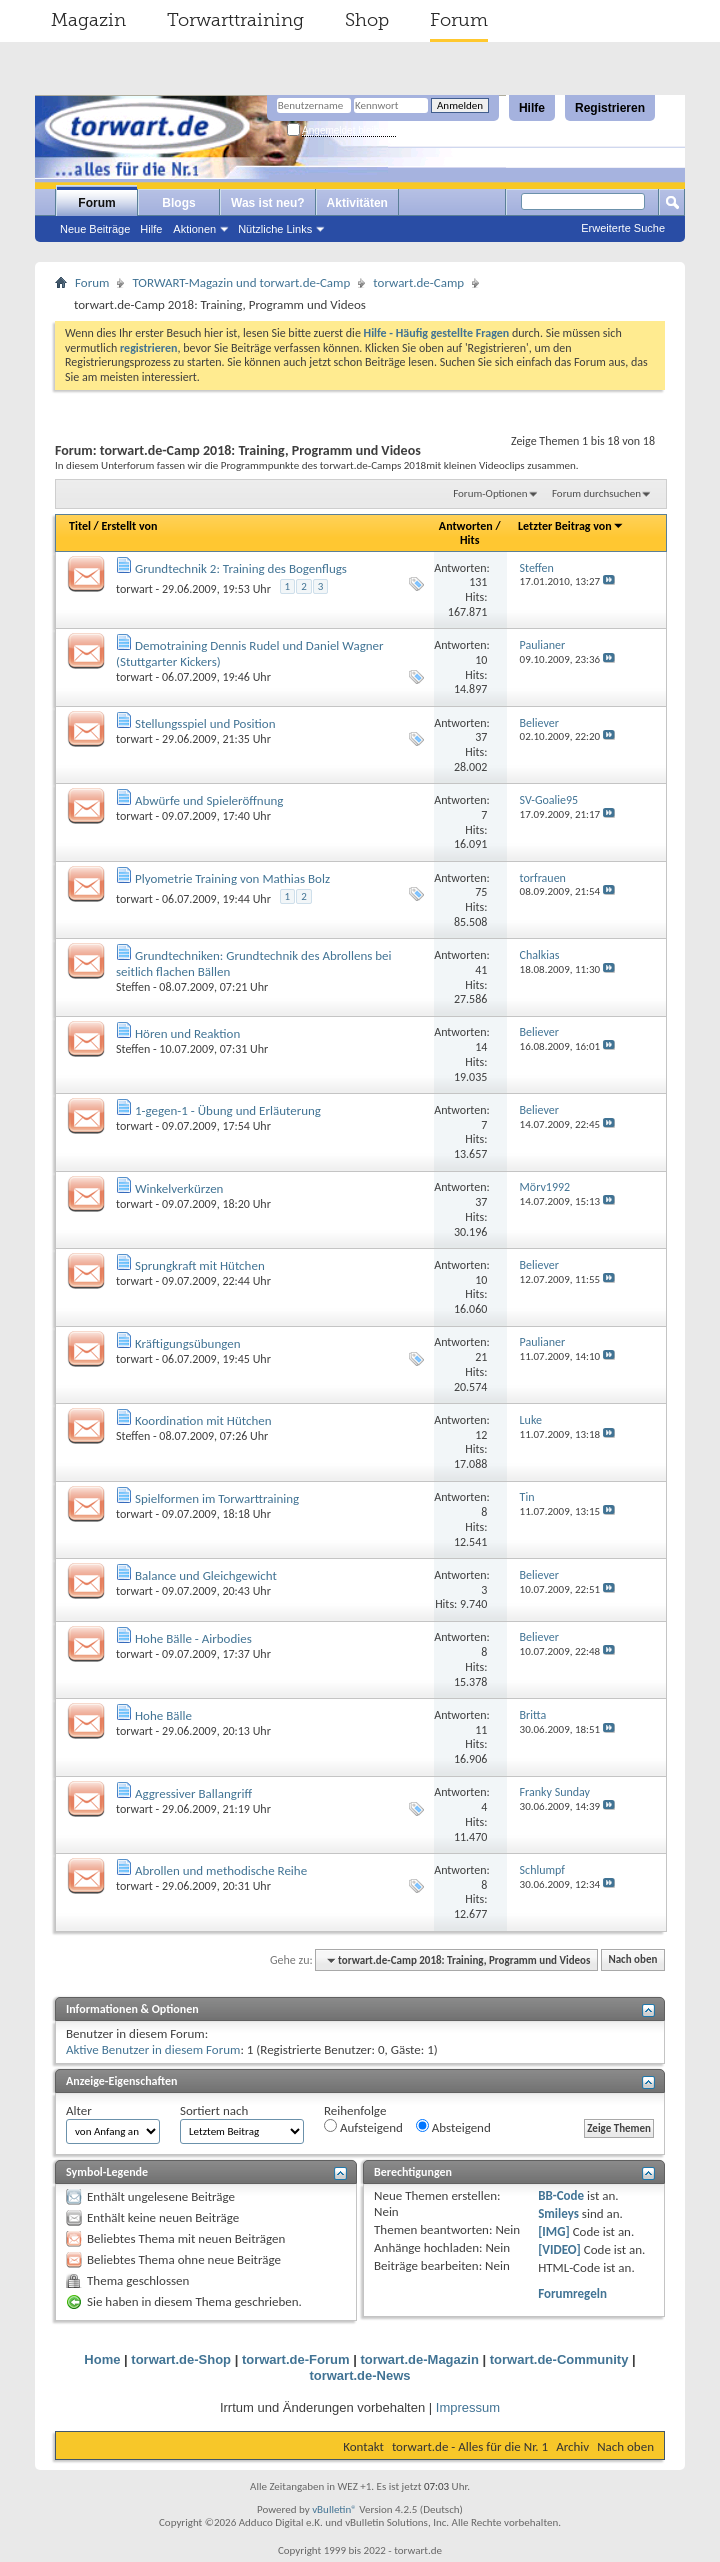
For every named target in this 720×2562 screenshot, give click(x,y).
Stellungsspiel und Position (205, 723)
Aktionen (194, 229)
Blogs (178, 203)
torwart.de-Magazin (419, 2359)
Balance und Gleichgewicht (206, 1575)
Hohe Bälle (163, 1715)
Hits (469, 540)
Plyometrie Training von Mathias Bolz (232, 878)
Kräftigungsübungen (188, 1343)
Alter (79, 2110)
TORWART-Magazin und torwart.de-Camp (241, 282)
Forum (459, 20)
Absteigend (453, 2127)
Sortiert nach (214, 2110)
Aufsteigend (363, 2127)
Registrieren (610, 108)
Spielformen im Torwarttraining (217, 1498)
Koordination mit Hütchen (203, 1420)
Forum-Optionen (490, 493)
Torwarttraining (235, 20)
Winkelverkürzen (179, 1188)
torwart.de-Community (559, 2359)
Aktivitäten (357, 203)
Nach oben (632, 1960)
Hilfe (532, 108)
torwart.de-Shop (181, 2359)
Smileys (558, 2213)
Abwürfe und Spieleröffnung (209, 800)
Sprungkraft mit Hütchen (200, 1265)
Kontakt (363, 2446)
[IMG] (554, 2231)
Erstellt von (129, 526)
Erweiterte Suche (623, 228)
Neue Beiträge (95, 229)
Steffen (133, 987)
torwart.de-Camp (418, 282)
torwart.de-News (359, 2375)
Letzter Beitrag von (571, 526)
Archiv (572, 2446)
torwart (134, 589)
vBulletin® (334, 2509)
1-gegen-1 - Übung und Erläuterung (228, 1110)
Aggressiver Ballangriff (193, 1793)
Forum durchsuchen (596, 493)
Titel (80, 526)
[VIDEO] (559, 2249)
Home (102, 2359)
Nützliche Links (275, 229)
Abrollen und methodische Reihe (221, 1870)
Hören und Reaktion (187, 1033)
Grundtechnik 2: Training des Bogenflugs (241, 568)
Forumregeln (572, 2293)
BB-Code (561, 2195)
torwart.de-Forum (296, 2359)
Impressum (468, 2407)
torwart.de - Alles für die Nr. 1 (470, 2446)
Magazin (88, 20)
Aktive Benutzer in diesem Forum (153, 2049)
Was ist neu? (268, 203)
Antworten (466, 526)
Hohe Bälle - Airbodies (193, 1638)
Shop (367, 20)
